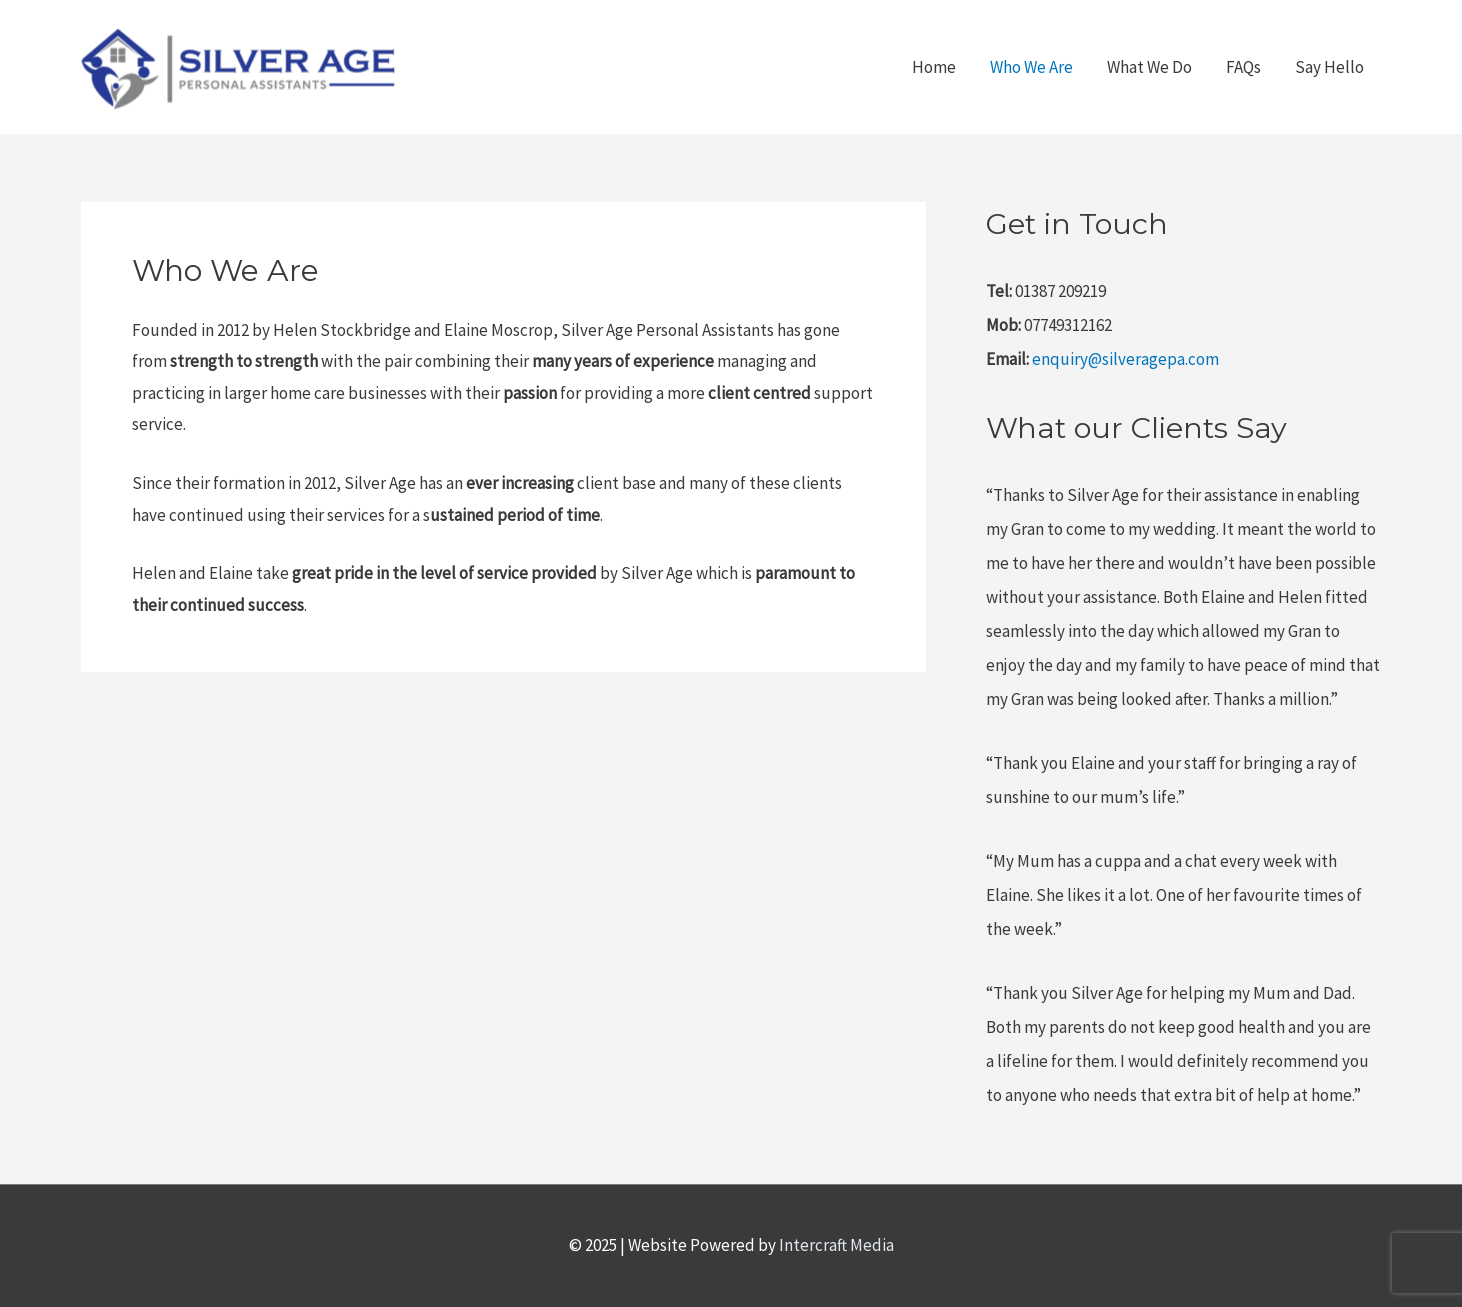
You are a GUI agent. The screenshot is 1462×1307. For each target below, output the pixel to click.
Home (934, 67)
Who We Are (1031, 67)
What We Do (1149, 67)
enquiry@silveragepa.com (1125, 359)
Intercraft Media (836, 1245)
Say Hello (1329, 67)
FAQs (1243, 67)
